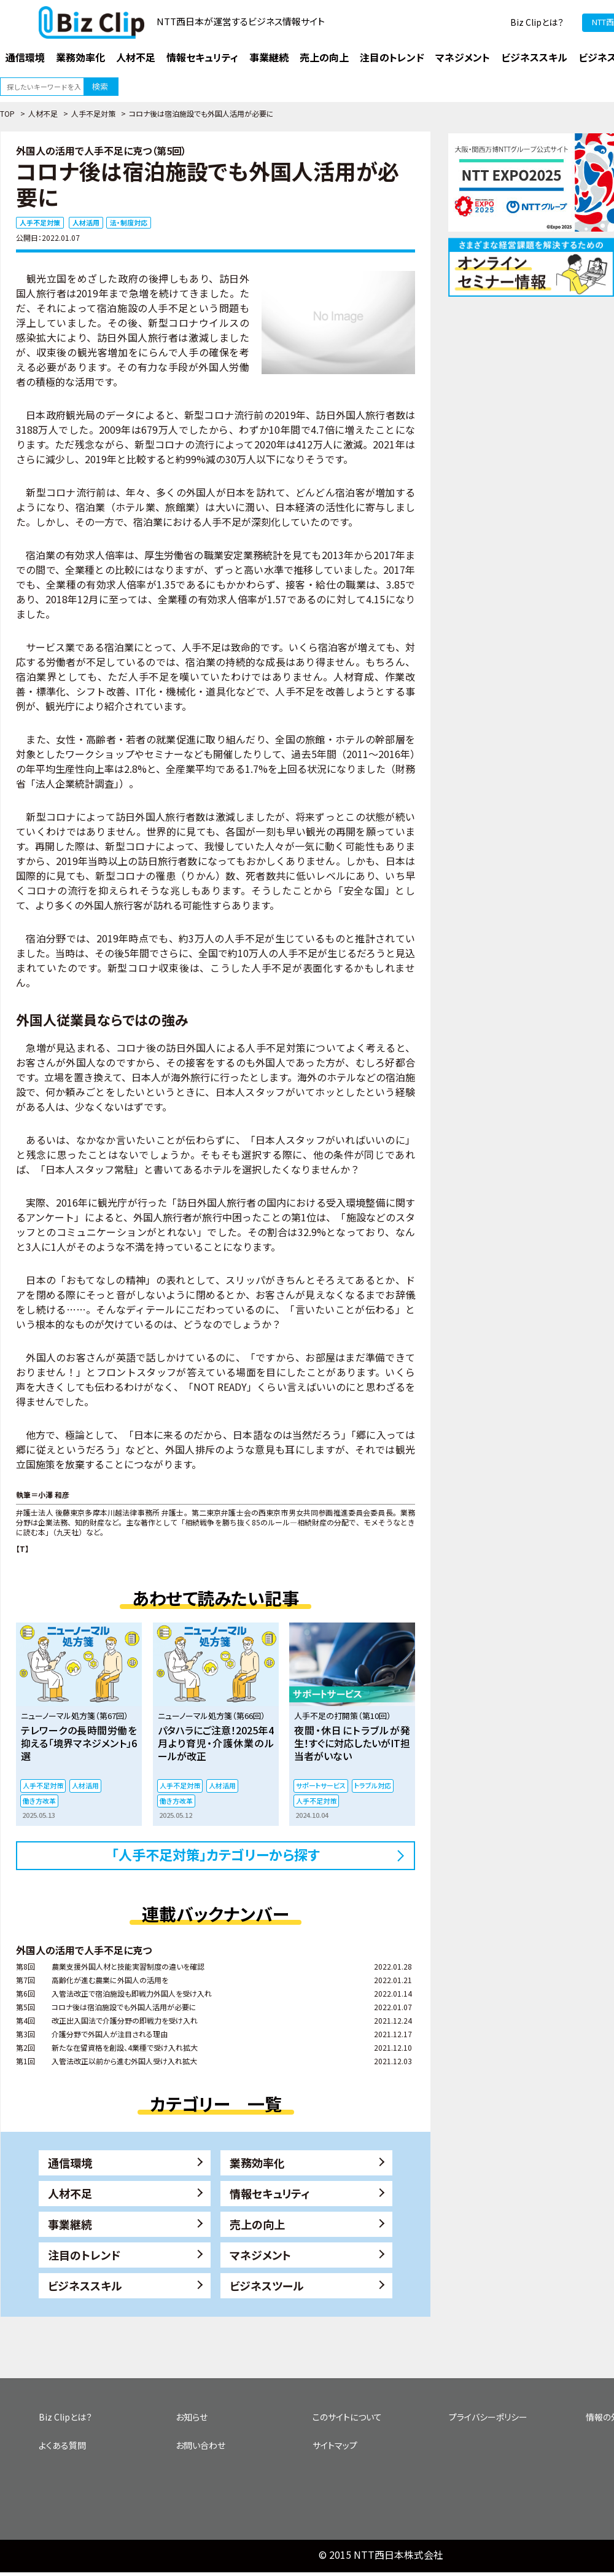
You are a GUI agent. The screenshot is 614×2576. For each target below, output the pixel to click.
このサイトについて (347, 2417)
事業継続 (70, 2224)
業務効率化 (257, 2163)
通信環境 (70, 2163)
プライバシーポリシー (488, 2417)
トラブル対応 (372, 1785)
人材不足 (43, 113)
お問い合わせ (200, 2445)
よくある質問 (62, 2445)
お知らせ (192, 2417)
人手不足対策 (93, 113)
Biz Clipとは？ (537, 22)
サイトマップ (335, 2445)
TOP (7, 113)
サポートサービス (321, 1785)
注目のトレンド (84, 2255)
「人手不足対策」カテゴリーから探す (216, 1854)
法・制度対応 (128, 222)
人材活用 (85, 222)
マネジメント (260, 2255)
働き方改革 (39, 1801)
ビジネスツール (267, 2285)
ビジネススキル (85, 2285)
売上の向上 (257, 2224)
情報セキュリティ (270, 2193)
